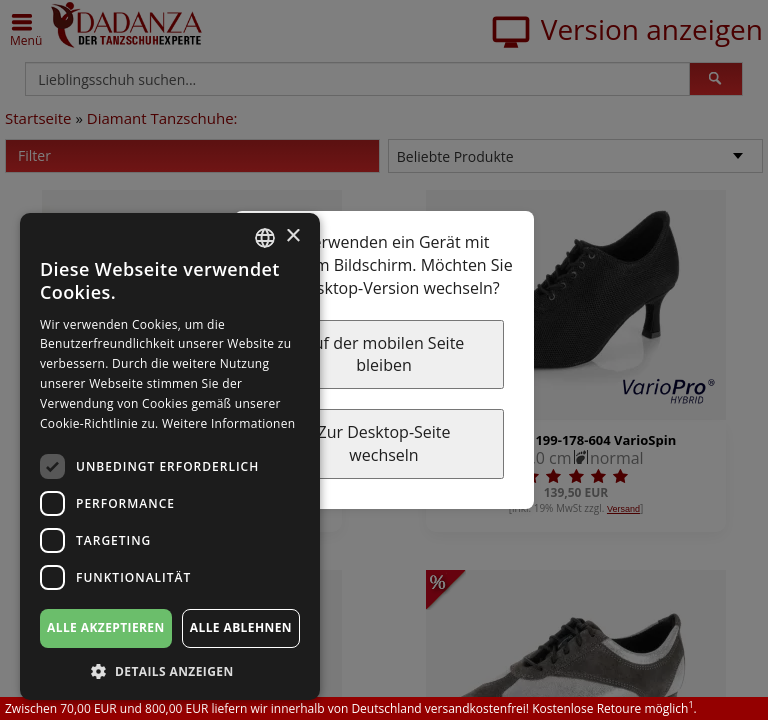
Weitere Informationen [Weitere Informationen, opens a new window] (229, 423)
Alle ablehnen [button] (241, 627)
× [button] (292, 236)
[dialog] (170, 456)
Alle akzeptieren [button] (106, 627)
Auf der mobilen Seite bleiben (384, 354)
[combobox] (265, 238)
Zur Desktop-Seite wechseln (383, 443)
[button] (170, 670)
